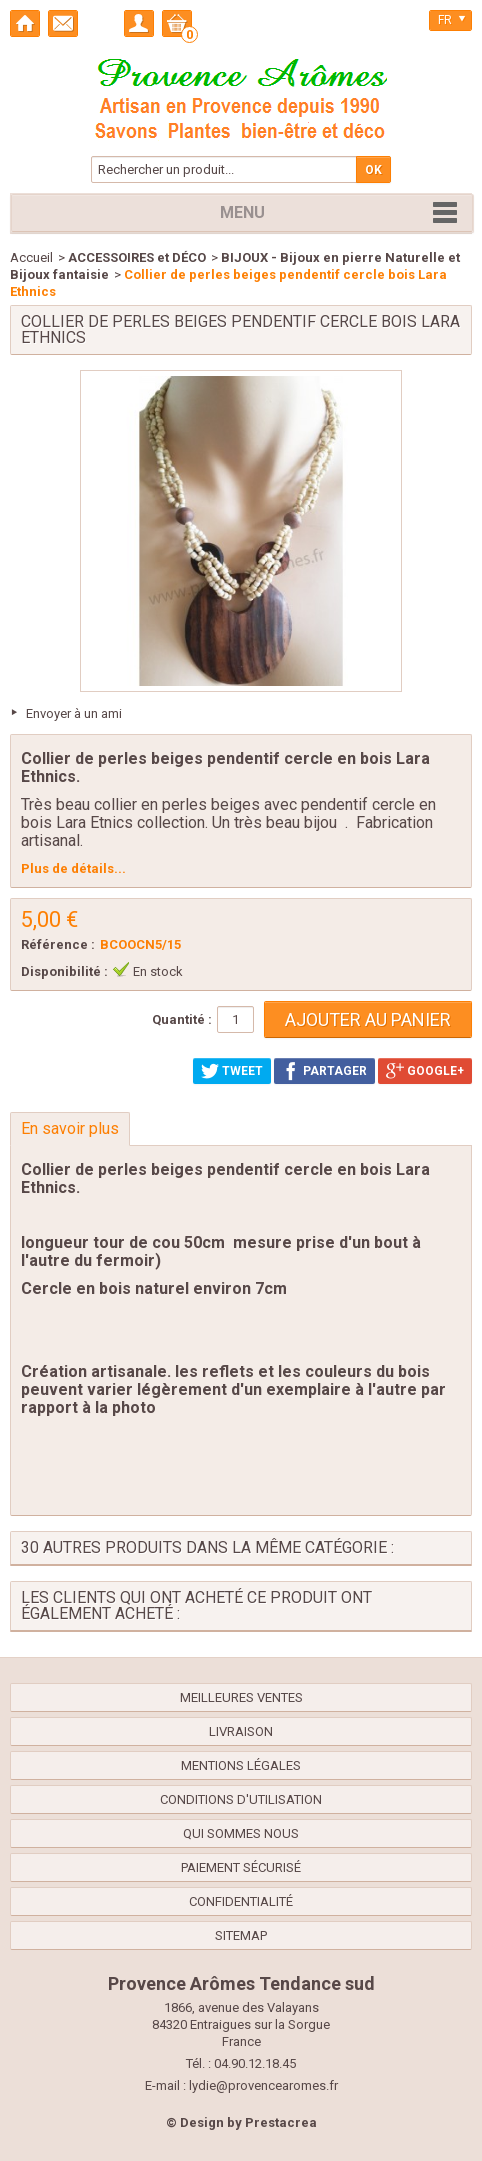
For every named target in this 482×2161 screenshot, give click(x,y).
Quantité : (182, 1019)
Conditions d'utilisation (241, 1799)
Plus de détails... (73, 868)
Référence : (58, 944)
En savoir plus (70, 1128)
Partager (324, 1071)
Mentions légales (241, 1765)
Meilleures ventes (241, 1697)
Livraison (241, 1731)
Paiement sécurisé (241, 1867)
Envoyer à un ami (74, 713)
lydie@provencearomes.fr (263, 2085)
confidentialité (241, 1901)
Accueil (31, 257)
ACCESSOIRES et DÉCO (137, 257)
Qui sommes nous (241, 1833)
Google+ (425, 1071)
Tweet (232, 1071)
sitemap (241, 1935)
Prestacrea (281, 2122)
